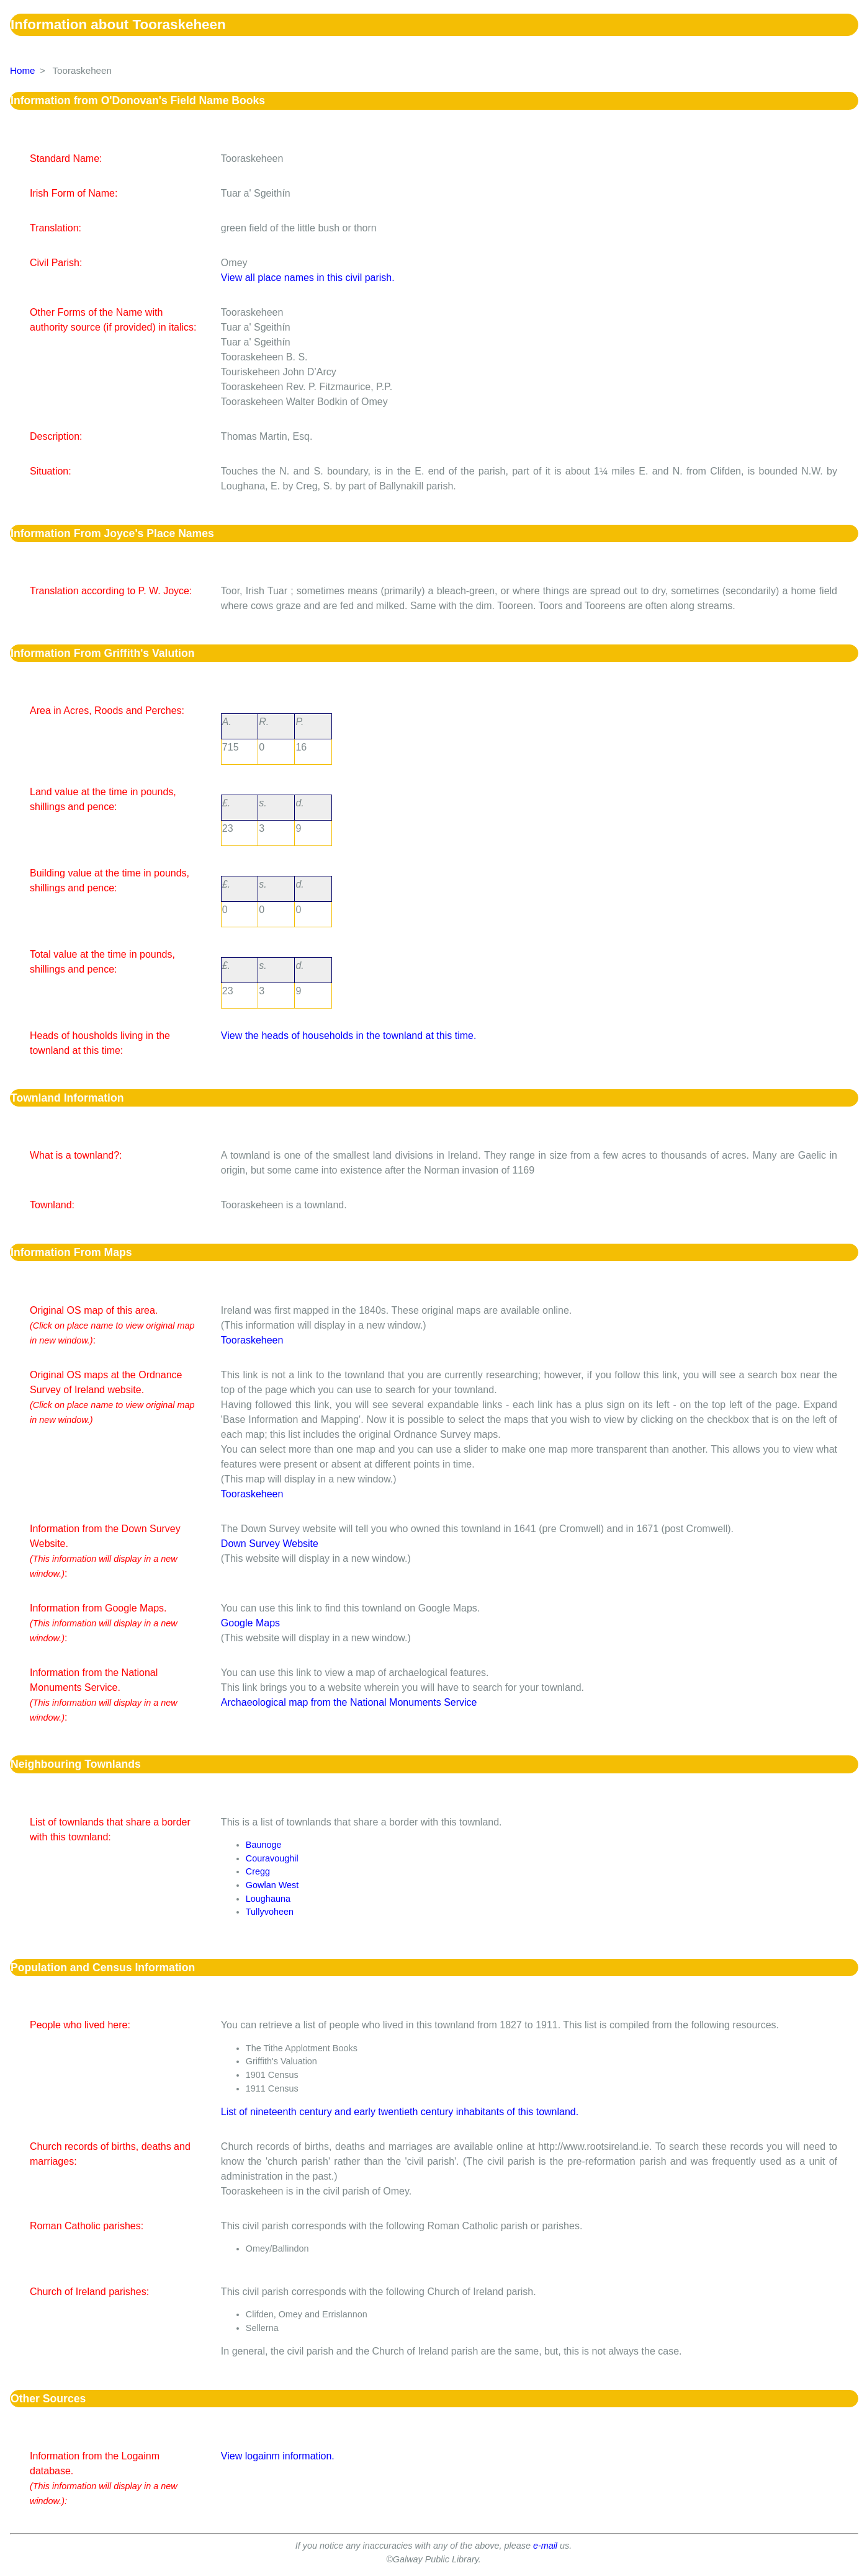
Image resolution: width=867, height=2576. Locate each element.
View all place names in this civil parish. (308, 277)
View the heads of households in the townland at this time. (349, 1035)
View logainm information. (278, 2456)
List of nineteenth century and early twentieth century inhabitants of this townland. (399, 2111)
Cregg (258, 1871)
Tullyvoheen (270, 1912)
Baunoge (264, 1845)
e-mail (545, 2546)
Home (22, 70)
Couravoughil (272, 1858)
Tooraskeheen (252, 1340)
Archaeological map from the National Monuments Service (349, 1702)
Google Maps (250, 1623)
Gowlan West (272, 1885)
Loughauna (268, 1899)
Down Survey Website (269, 1543)
